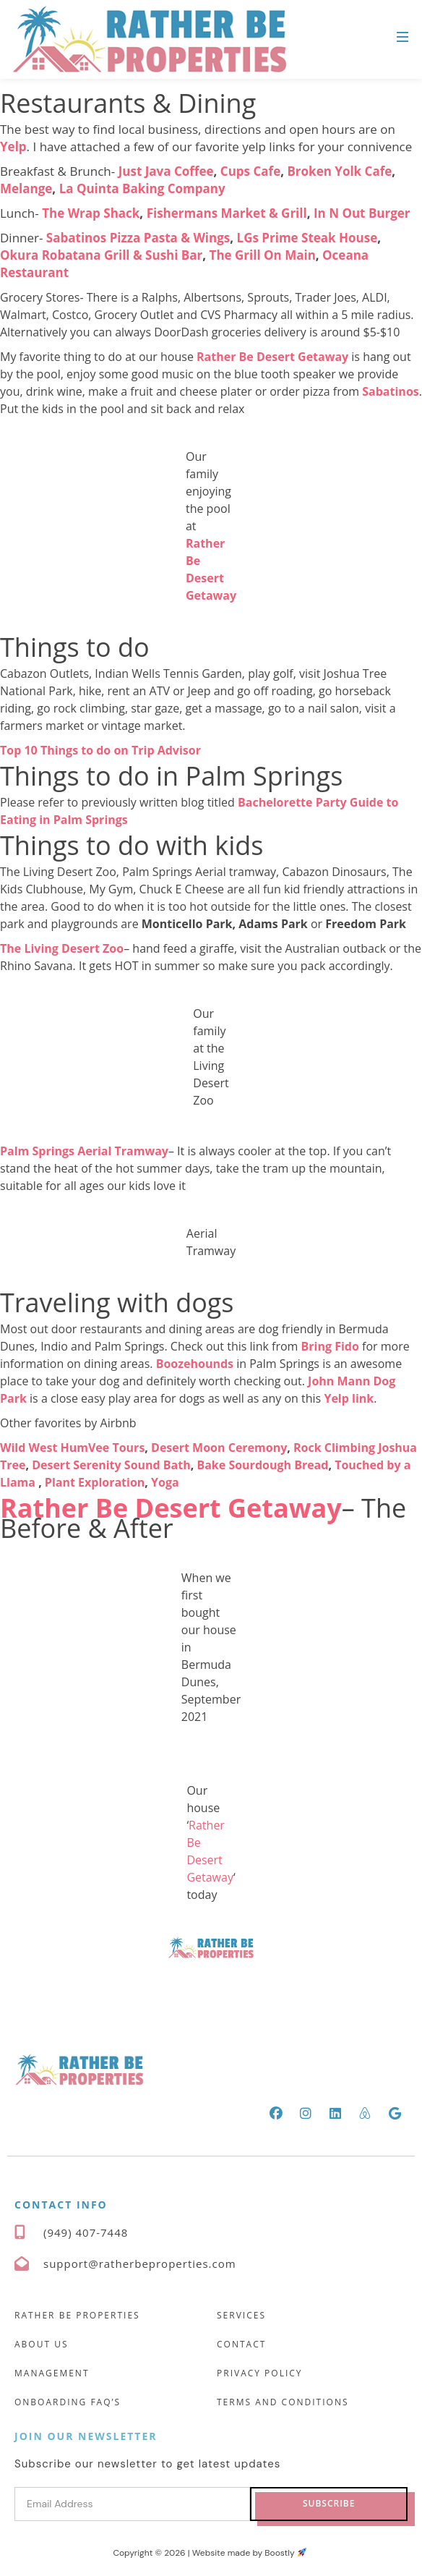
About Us (41, 2344)
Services (241, 2315)
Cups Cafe (250, 171)
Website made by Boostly (249, 2553)
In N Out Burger (362, 213)
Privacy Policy (260, 2373)
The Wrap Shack (90, 213)
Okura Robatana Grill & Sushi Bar (101, 255)
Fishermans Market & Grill (227, 213)
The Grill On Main (263, 255)
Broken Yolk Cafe (339, 171)
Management (52, 2373)
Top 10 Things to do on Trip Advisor (100, 750)
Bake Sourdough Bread (262, 1465)
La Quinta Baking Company (142, 188)
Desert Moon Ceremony (219, 1447)
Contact (241, 2344)
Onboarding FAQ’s (67, 2402)
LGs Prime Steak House (307, 237)
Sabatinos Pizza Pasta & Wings (138, 237)
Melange (26, 188)
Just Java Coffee (166, 171)
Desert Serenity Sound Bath (111, 1465)
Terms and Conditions (283, 2402)
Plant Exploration (95, 1482)
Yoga (165, 1482)
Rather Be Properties (77, 2315)
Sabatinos (390, 391)
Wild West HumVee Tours (72, 1447)
